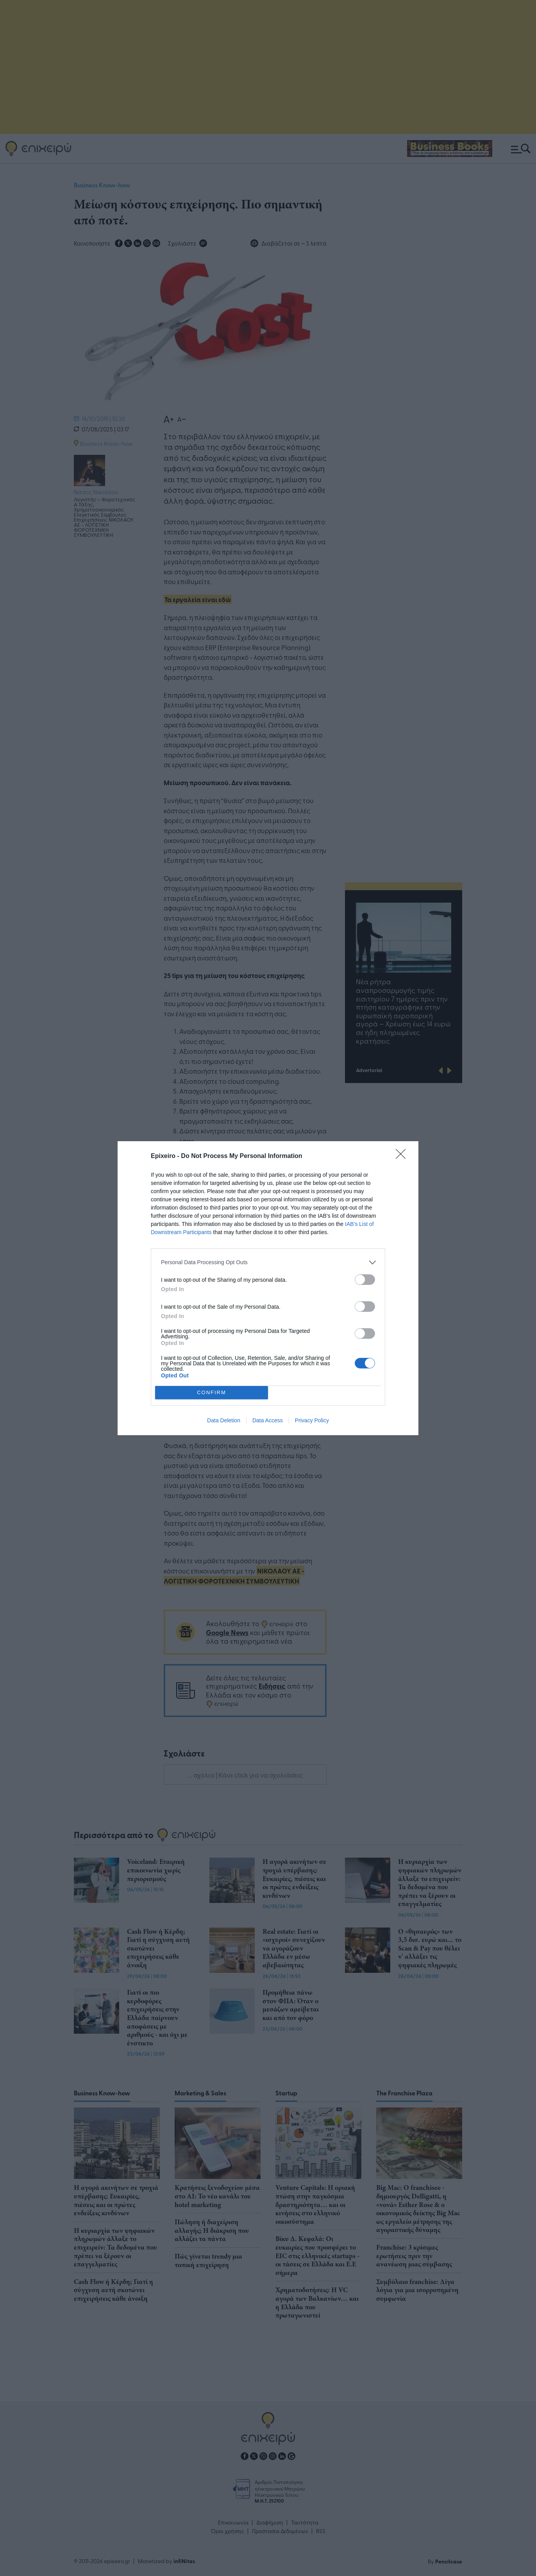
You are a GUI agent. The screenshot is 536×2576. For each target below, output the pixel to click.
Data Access (267, 1420)
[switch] (365, 1279)
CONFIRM (211, 1392)
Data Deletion (223, 1420)
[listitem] (268, 1262)
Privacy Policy (312, 1420)
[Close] (403, 1156)
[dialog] (268, 1288)
